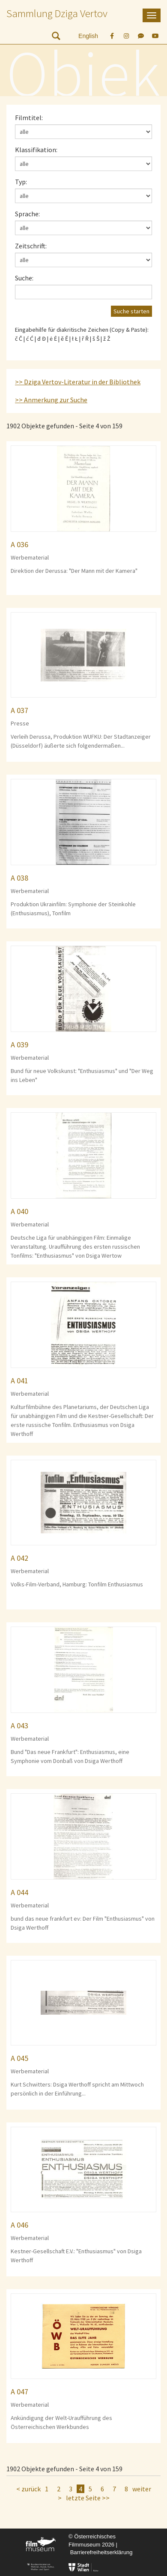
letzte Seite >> (88, 2497)
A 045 (19, 2058)
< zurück (28, 2489)
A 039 (19, 1044)
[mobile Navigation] (152, 15)
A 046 (19, 2225)
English (88, 35)
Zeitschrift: (31, 246)
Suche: (24, 278)
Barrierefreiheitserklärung (101, 2552)
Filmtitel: (29, 117)
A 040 (19, 1211)
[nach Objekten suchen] (56, 38)
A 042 (19, 1558)
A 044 (19, 1892)
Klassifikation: (36, 149)
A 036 (19, 544)
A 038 (19, 878)
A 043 (19, 1725)
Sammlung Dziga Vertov (56, 13)
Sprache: (27, 213)
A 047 (19, 2391)
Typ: (21, 181)
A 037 (19, 710)
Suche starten (131, 311)
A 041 (19, 1380)
